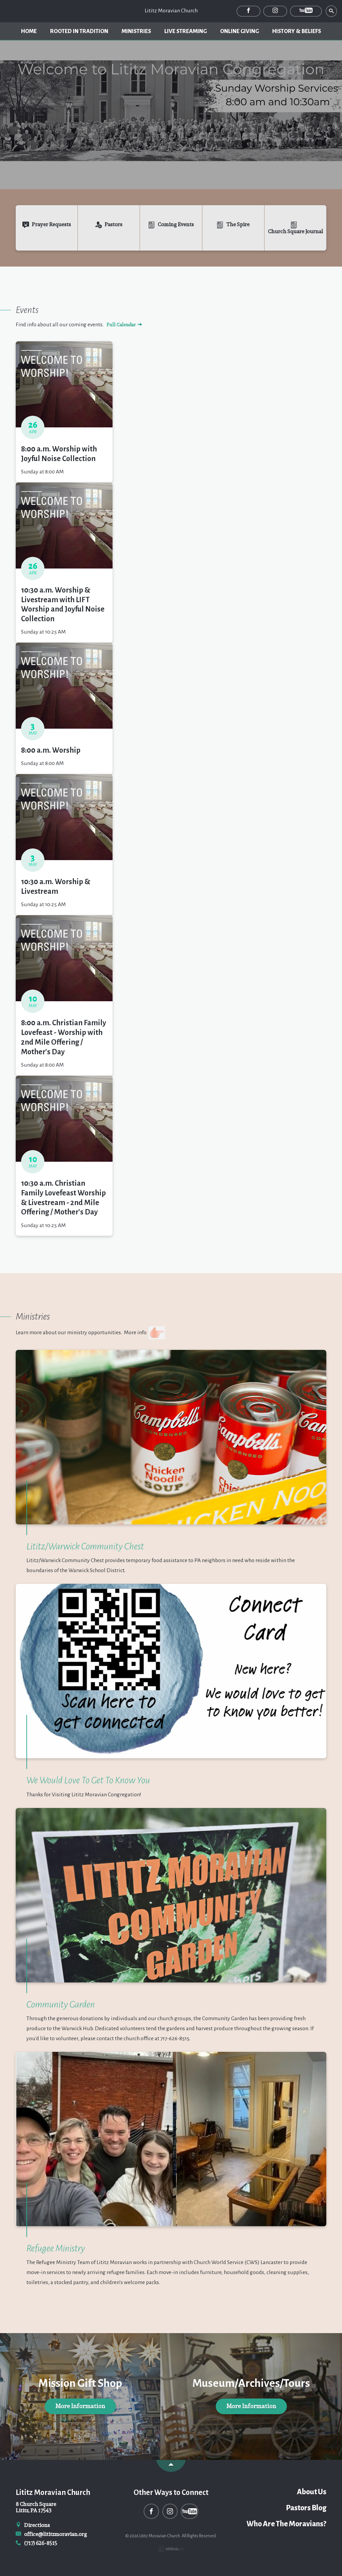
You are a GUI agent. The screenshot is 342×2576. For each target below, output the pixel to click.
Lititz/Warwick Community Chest (85, 1546)
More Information (80, 2406)
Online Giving (239, 31)
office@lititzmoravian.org (51, 2534)
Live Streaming (185, 31)
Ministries (136, 31)
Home (29, 31)
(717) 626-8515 (36, 2543)
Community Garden (60, 2004)
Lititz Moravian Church (171, 11)
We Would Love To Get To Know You (88, 1780)
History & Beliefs (296, 31)
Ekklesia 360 (171, 2549)
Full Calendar (124, 325)
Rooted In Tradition (79, 31)
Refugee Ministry (55, 2248)
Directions (33, 2525)
